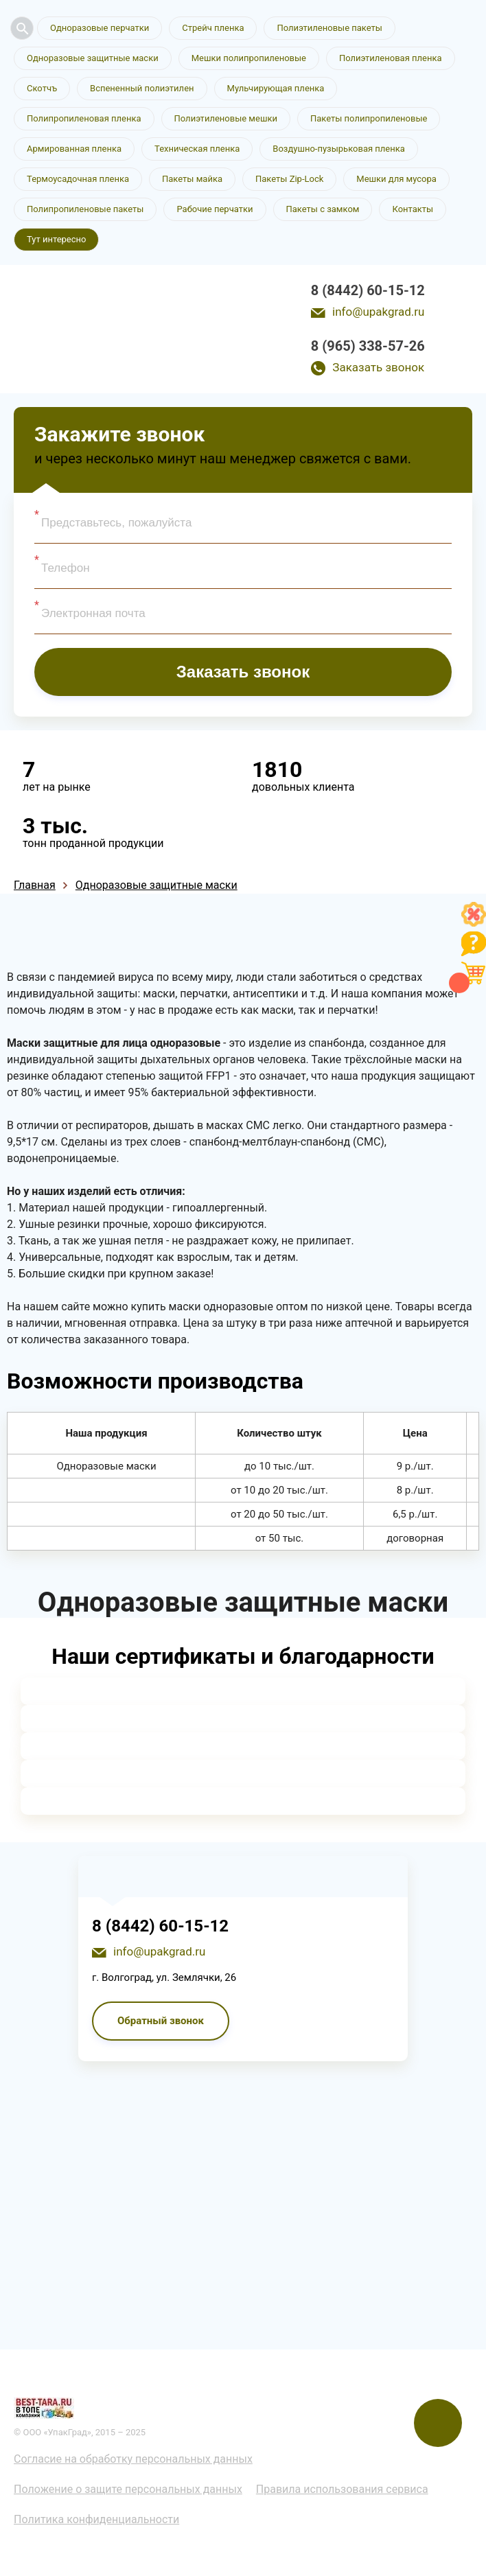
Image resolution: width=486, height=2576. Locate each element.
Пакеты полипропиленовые (368, 118)
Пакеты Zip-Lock (289, 179)
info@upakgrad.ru (378, 311)
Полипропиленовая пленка (84, 118)
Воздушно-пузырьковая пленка (339, 148)
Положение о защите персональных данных (128, 2489)
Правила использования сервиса (342, 2489)
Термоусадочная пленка (78, 179)
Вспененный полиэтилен (142, 88)
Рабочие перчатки (214, 209)
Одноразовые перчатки (99, 28)
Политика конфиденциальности (96, 2519)
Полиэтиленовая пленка (390, 58)
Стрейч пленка (213, 28)
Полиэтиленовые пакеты (329, 28)
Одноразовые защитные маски (93, 58)
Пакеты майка (192, 179)
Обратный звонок (160, 2021)
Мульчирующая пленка (276, 88)
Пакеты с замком (323, 209)
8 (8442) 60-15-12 (368, 290)
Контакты (412, 209)
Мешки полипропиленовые (249, 58)
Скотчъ (42, 88)
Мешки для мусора (396, 179)
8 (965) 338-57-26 (368, 346)
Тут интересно (56, 239)
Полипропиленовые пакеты (85, 209)
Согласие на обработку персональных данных (133, 2458)
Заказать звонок (378, 367)
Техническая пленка (197, 148)
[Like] (473, 922)
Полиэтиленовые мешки (225, 118)
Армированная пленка (74, 148)
